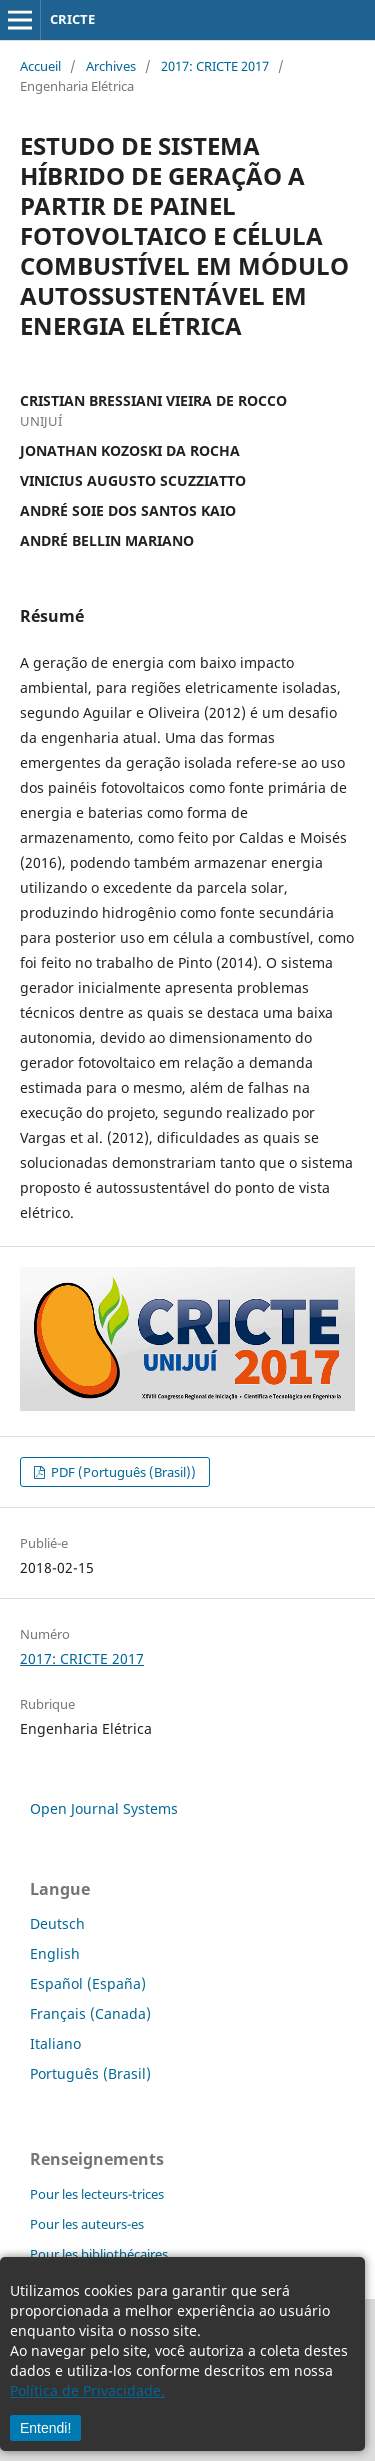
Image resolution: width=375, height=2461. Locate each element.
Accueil (40, 66)
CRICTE (72, 19)
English (55, 1953)
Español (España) (88, 1983)
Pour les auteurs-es (87, 2224)
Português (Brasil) (90, 2073)
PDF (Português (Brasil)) (122, 1472)
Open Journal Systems (104, 1808)
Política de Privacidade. (87, 2390)
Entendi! (45, 2428)
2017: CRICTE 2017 (215, 66)
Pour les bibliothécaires (99, 2254)
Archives (111, 66)
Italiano (55, 2043)
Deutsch (57, 1923)
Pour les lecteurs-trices (97, 2194)
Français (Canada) (90, 2013)
